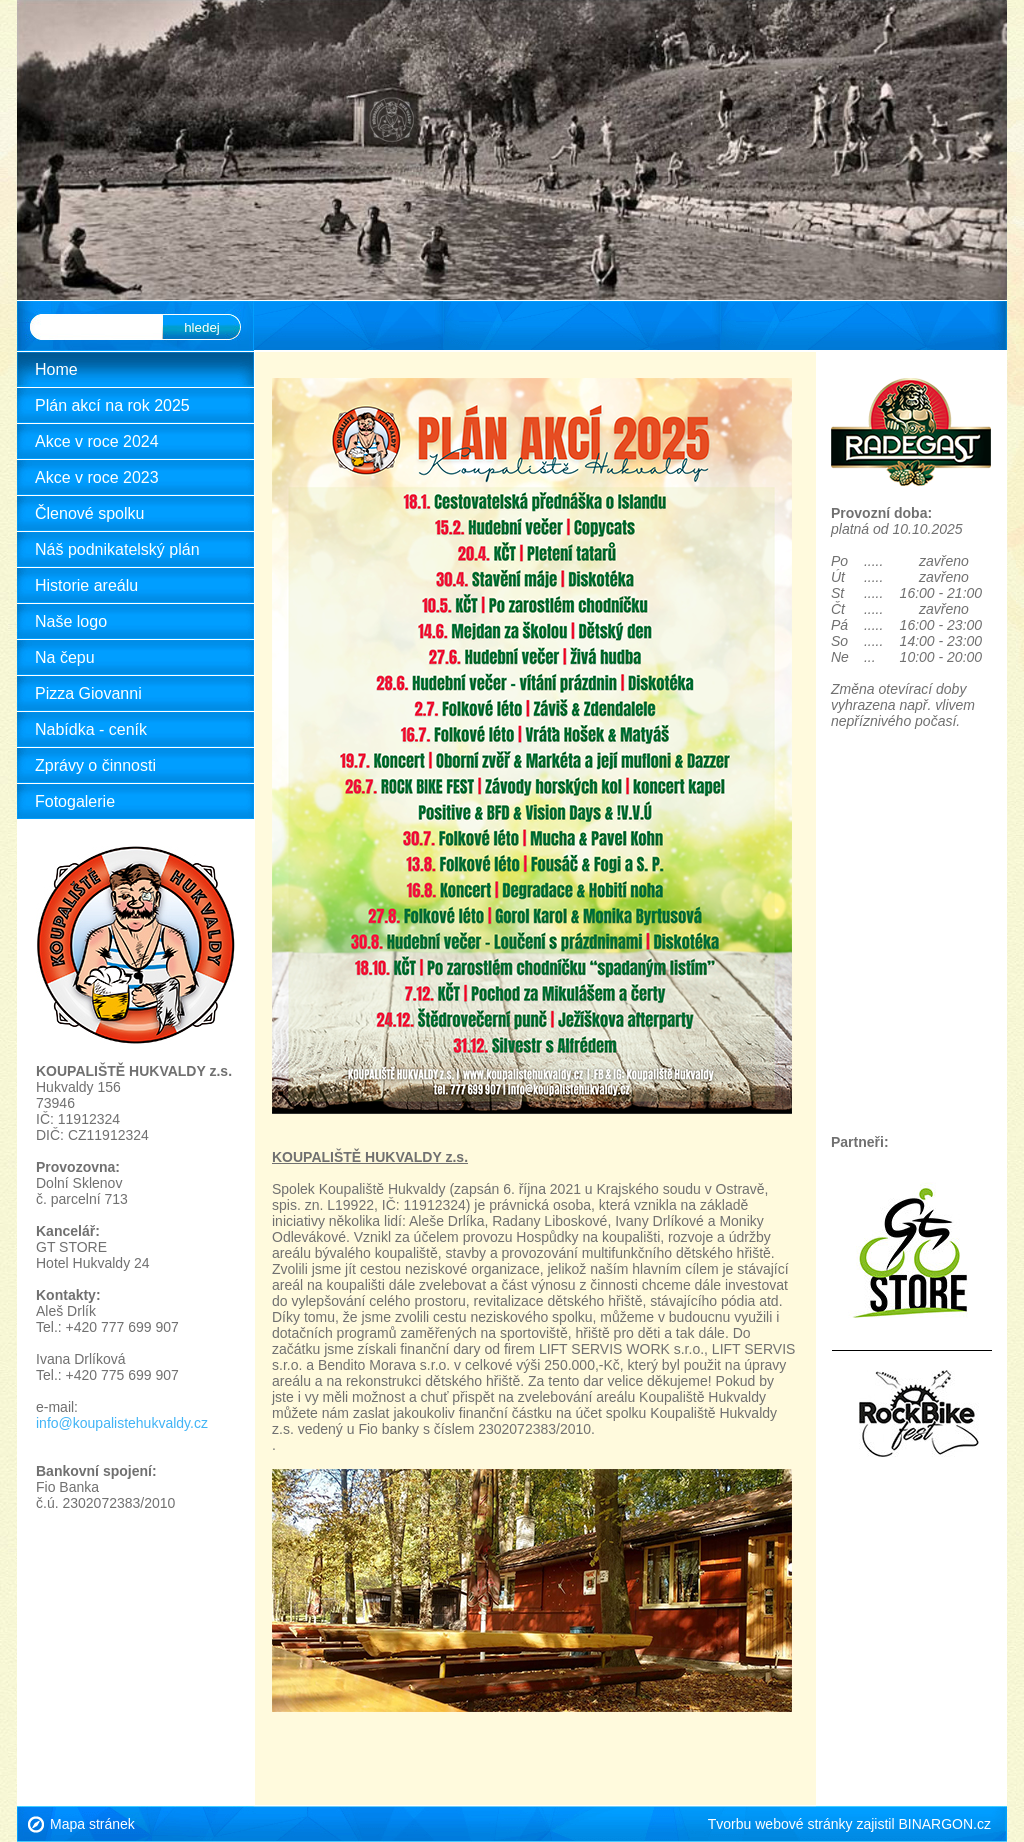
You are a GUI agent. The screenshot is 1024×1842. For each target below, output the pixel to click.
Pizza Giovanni (88, 693)
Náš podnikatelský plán (117, 549)
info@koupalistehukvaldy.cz (122, 1423)
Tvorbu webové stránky (780, 1824)
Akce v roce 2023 (97, 477)
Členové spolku (89, 513)
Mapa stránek (92, 1824)
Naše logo (71, 621)
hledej (202, 327)
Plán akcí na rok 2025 (112, 405)
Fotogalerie (75, 801)
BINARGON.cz (944, 1824)
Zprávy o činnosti (95, 765)
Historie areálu (86, 585)
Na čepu (65, 657)
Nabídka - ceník (91, 729)
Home (56, 369)
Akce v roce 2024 (97, 441)
